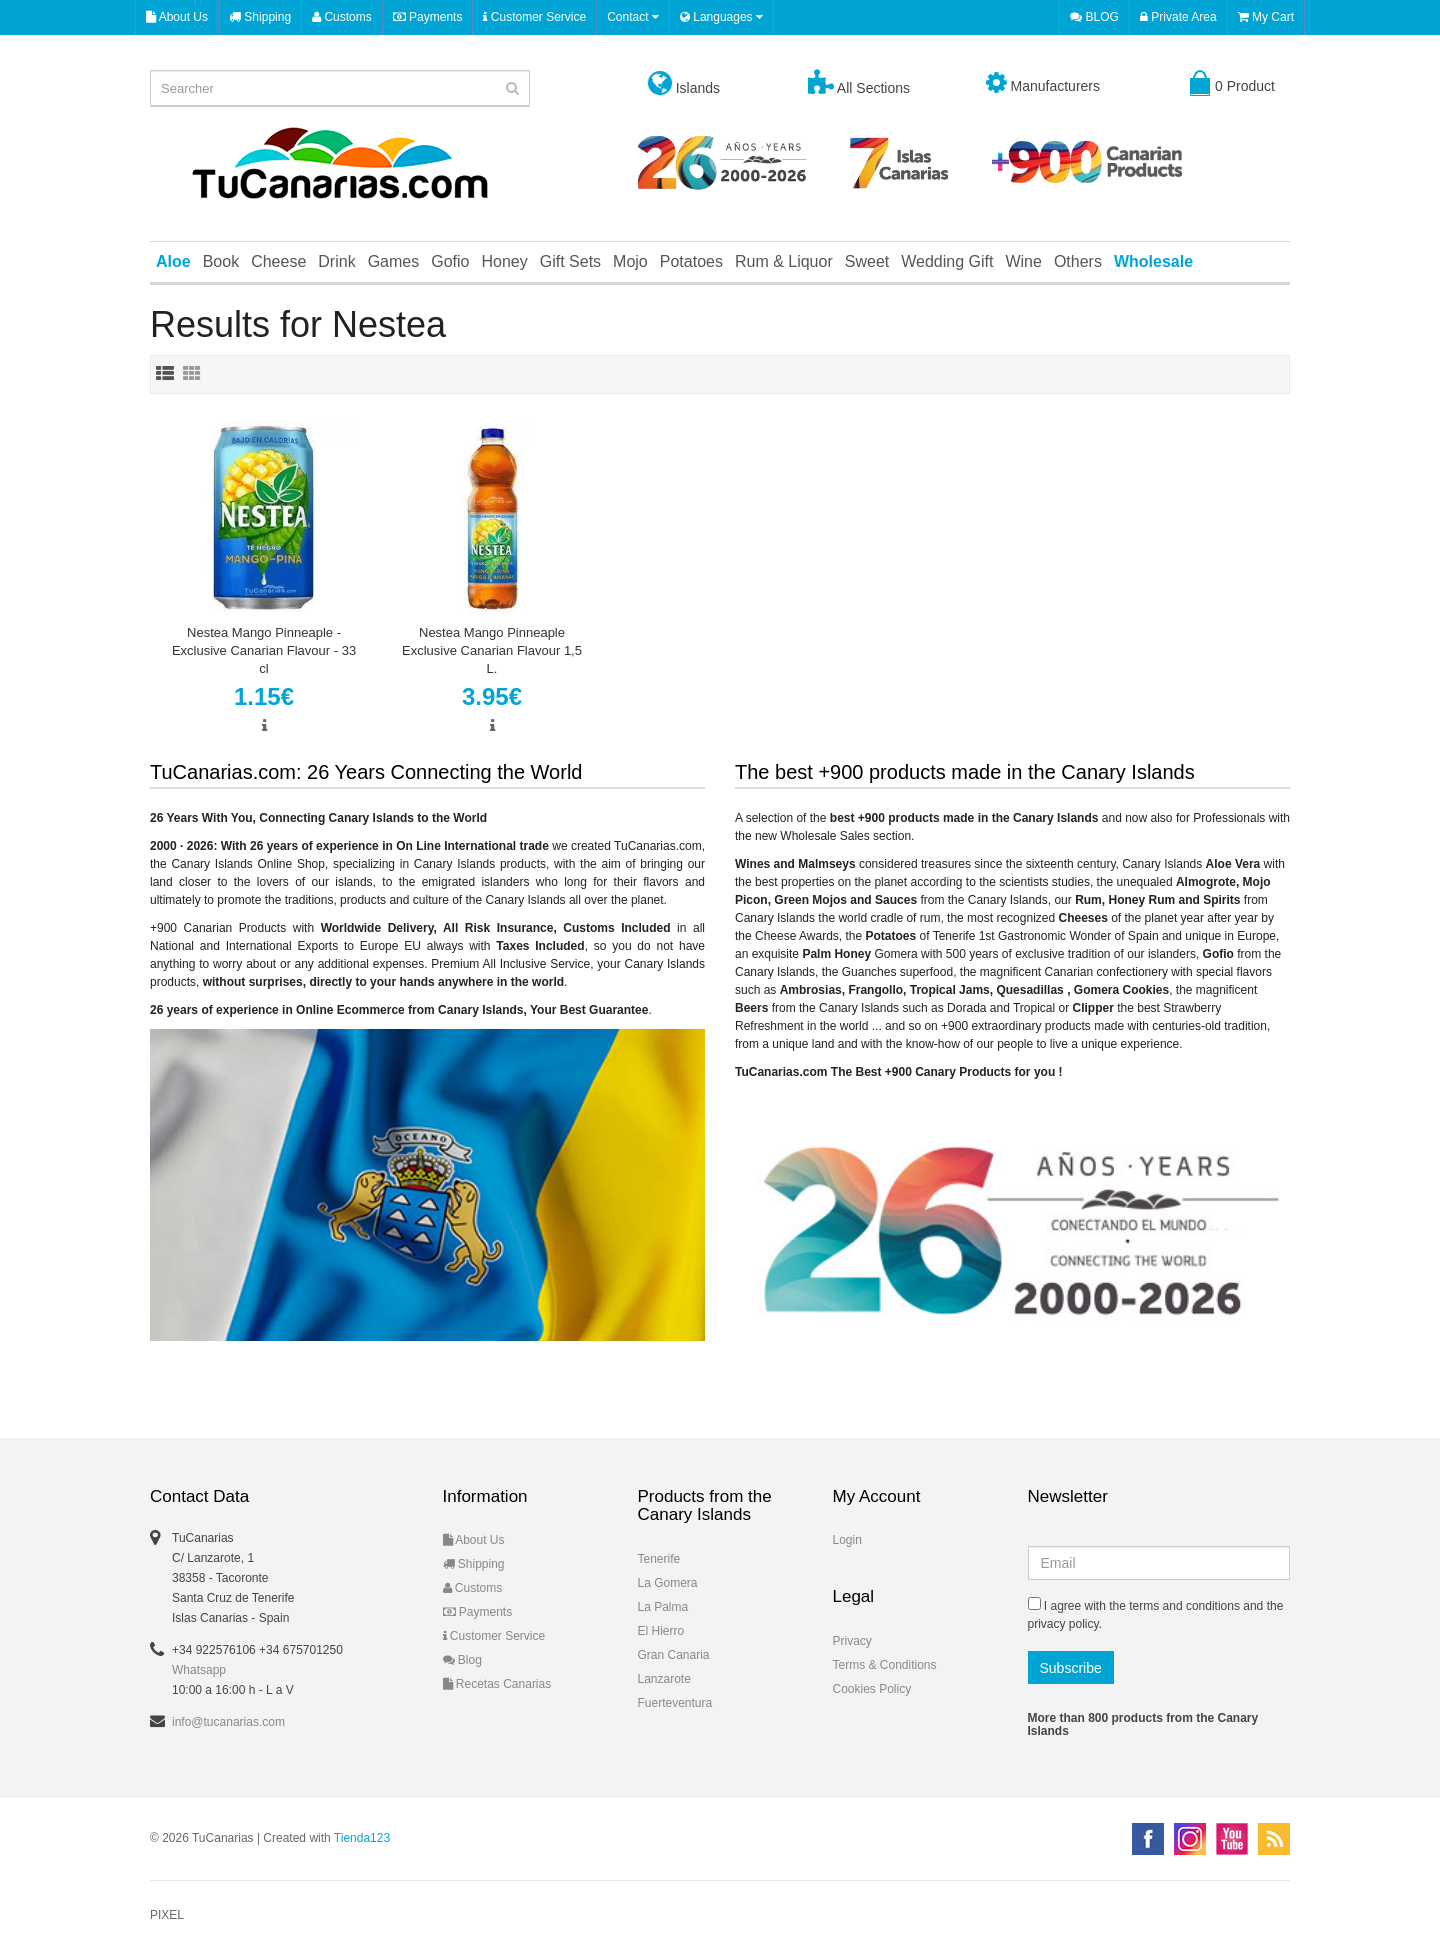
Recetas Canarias (497, 1684)
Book (221, 261)
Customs (342, 17)
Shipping (260, 17)
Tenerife (659, 1559)
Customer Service (534, 17)
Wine (1023, 261)
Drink (336, 261)
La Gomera (668, 1583)
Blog (462, 1660)
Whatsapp (199, 1670)
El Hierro (661, 1631)
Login (847, 1540)
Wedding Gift (947, 261)
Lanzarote (664, 1679)
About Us (177, 17)
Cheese (278, 261)
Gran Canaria (674, 1655)
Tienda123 (362, 1838)
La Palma (663, 1607)
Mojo (630, 261)
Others (1078, 261)
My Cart (1266, 17)
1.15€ (264, 696)
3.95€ (492, 696)
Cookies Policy (872, 1689)
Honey (504, 261)
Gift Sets (570, 261)
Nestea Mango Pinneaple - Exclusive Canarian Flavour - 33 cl (264, 650)
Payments (428, 17)
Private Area (1178, 17)
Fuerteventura (675, 1703)
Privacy (852, 1641)
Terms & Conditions (885, 1665)
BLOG (1094, 17)
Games (394, 261)
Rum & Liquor (784, 261)
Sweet (867, 261)
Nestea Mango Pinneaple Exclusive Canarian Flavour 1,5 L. (492, 650)
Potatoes (691, 261)
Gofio (450, 261)
